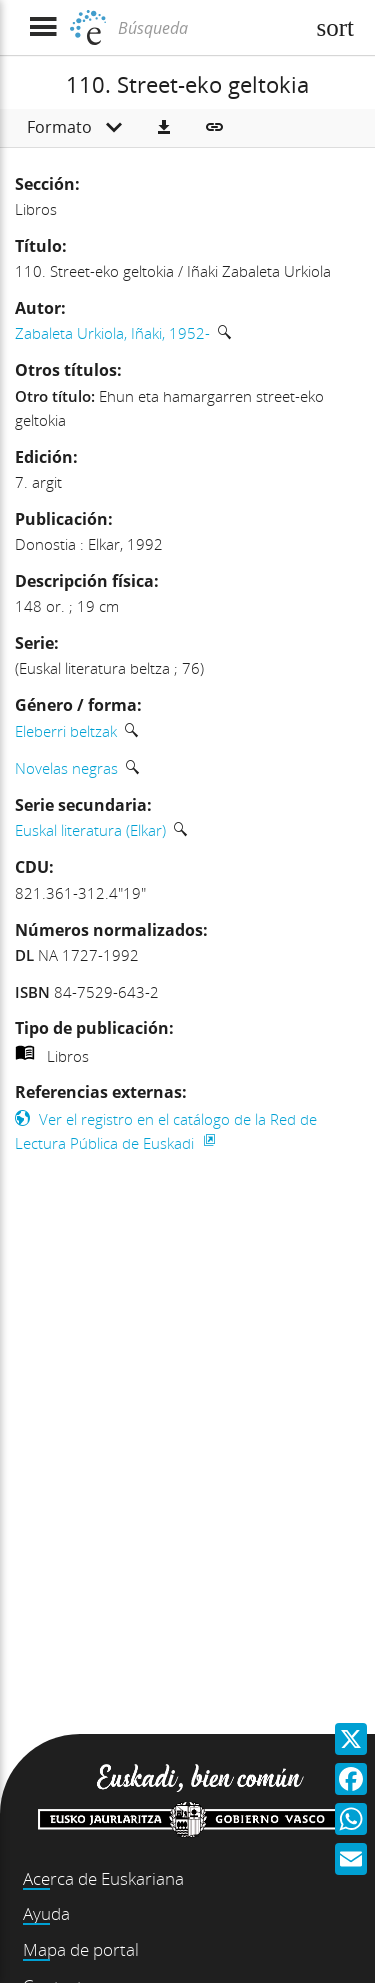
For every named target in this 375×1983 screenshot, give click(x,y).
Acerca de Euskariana (103, 1878)
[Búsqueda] (208, 28)
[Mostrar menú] (42, 27)
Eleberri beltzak (66, 731)
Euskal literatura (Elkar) (90, 830)
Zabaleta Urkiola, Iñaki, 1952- (112, 333)
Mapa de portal (81, 1949)
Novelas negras (66, 768)
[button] (164, 128)
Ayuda (46, 1913)
